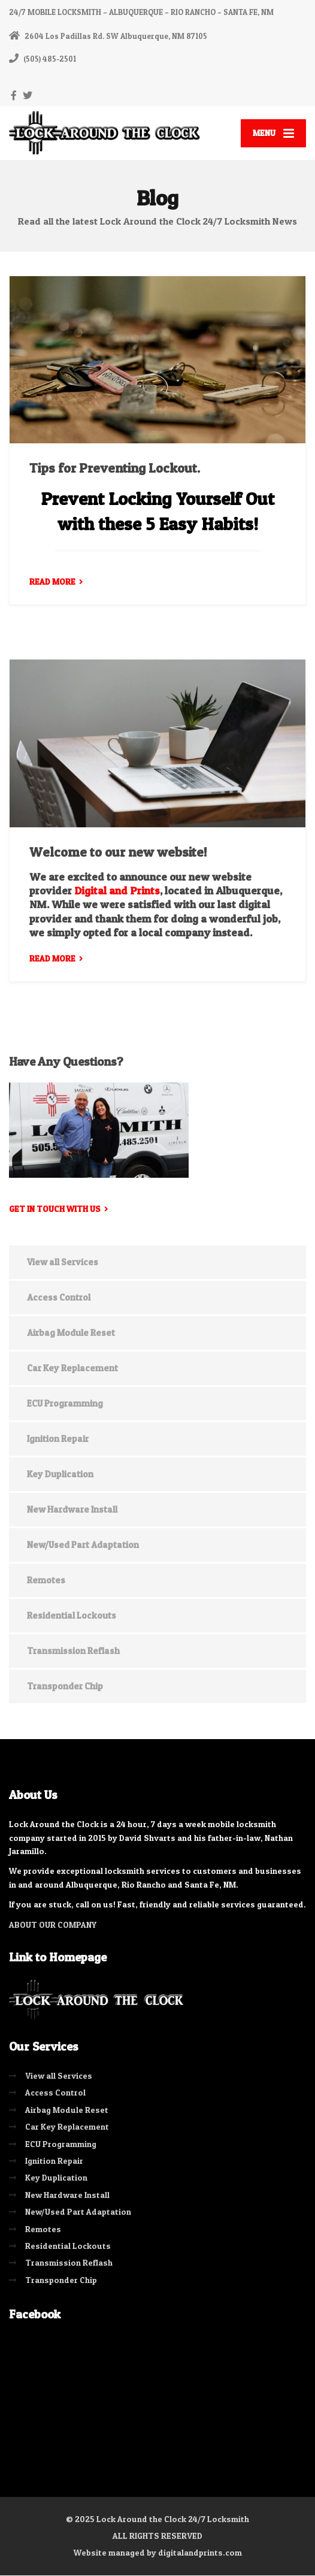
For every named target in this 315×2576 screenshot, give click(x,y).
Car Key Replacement (72, 1369)
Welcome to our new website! (118, 852)
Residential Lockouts (71, 1616)
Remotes (46, 1581)
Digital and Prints (117, 891)
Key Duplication (60, 1475)
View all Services (62, 1263)
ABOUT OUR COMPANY (52, 1925)
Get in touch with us (55, 1209)
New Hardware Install (72, 1510)
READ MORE (52, 582)
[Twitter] (28, 95)
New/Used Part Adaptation (83, 1546)
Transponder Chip (65, 1687)
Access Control (58, 1298)
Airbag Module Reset (71, 1334)
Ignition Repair (58, 1440)
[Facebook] (14, 95)
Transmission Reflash (73, 1652)
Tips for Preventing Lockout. (114, 469)
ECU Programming (65, 1404)
